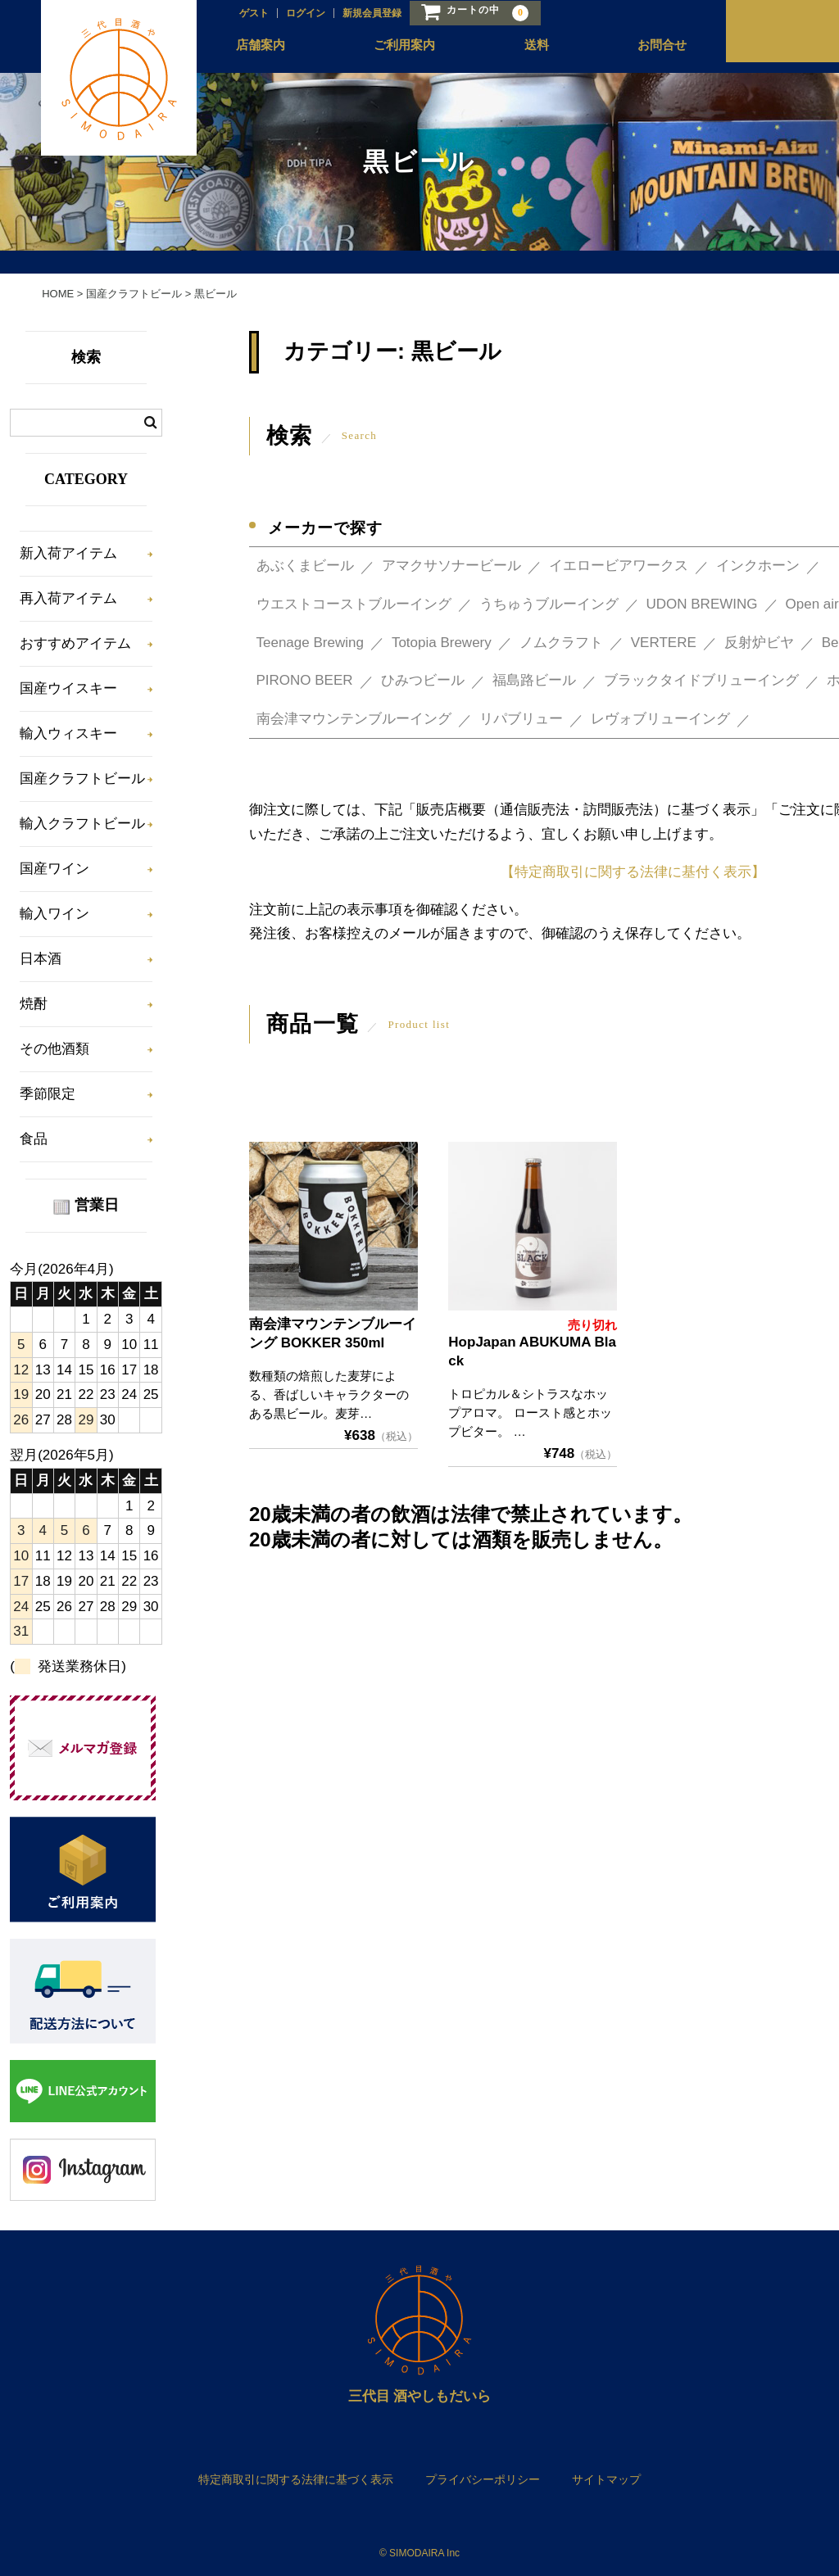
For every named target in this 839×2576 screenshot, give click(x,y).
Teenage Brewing (310, 642)
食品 (34, 1139)
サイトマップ (606, 2479)
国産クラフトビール (82, 778)
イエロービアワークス (618, 565)
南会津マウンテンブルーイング (353, 719)
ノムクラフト (561, 642)
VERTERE (663, 642)
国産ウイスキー (68, 688)
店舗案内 (245, 50)
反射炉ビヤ (759, 642)
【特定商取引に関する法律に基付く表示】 (633, 872)
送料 (518, 50)
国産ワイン (54, 868)
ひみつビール (423, 680)
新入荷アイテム (68, 553)
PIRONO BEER (304, 680)
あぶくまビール (305, 565)
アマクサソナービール (451, 565)
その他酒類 (54, 1049)
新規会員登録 (354, 14)
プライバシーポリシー (482, 2479)
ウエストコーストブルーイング (353, 604)
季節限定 (47, 1094)
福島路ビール (534, 680)
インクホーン (758, 565)
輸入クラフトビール (82, 823)
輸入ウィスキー (68, 733)
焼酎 (34, 1004)
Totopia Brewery (442, 642)
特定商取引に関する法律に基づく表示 (295, 2479)
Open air (812, 604)
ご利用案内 (388, 50)
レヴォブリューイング (660, 719)
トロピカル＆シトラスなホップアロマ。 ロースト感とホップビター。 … (529, 1412)
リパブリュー (521, 719)
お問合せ (643, 50)
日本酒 (40, 959)
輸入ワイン (54, 913)
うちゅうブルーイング (549, 604)
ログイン (288, 14)
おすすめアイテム (75, 643)
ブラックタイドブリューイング (701, 680)
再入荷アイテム (68, 598)
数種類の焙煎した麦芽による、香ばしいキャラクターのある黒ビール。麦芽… (329, 1394)
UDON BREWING (702, 604)
